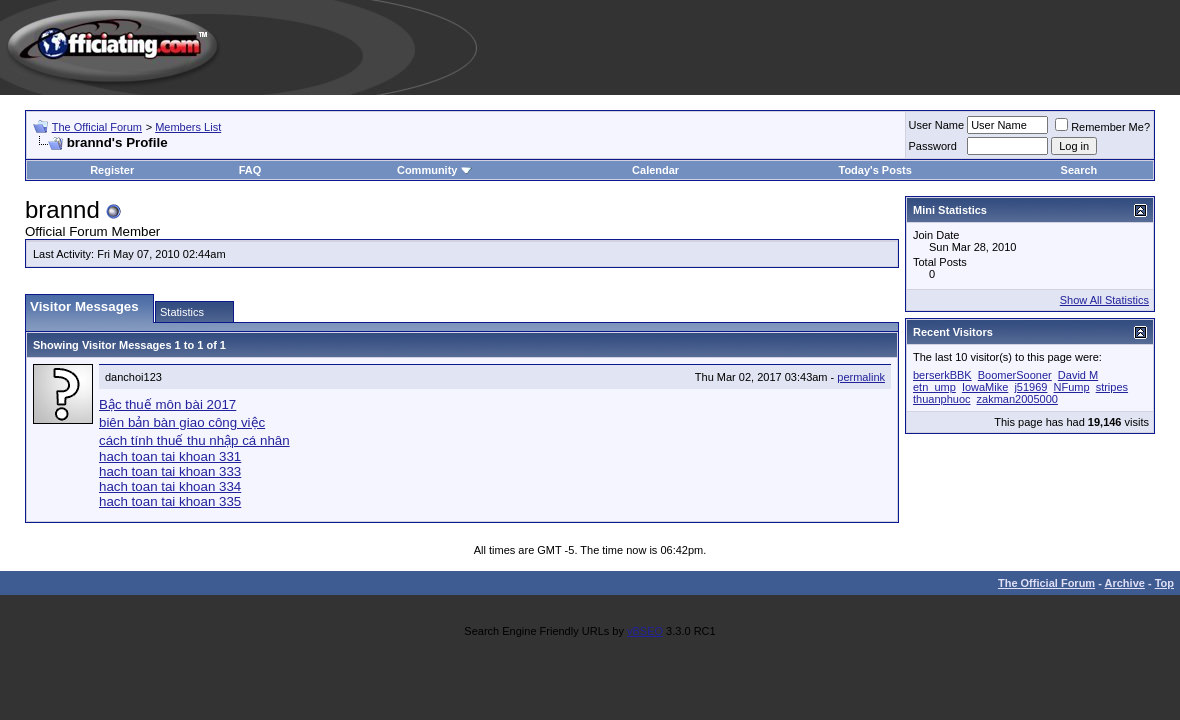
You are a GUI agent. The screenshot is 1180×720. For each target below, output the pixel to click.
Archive (1125, 583)
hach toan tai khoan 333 (170, 471)
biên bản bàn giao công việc (182, 422)
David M (1078, 375)
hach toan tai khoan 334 (170, 486)
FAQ (250, 170)
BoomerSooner (1015, 375)
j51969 (1030, 387)
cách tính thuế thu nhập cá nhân (194, 440)
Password (933, 146)
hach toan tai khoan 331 (170, 456)
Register (112, 170)
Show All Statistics (1104, 300)
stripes (1112, 387)
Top (1164, 583)
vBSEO (645, 631)
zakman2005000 (1017, 399)
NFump (1072, 387)
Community (434, 170)
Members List (188, 127)
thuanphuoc (942, 399)
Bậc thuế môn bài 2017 (167, 404)
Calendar (655, 170)
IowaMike (985, 387)
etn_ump (934, 387)
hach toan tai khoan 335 (170, 501)
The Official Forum (97, 127)
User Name (937, 125)
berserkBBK (942, 375)
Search (1079, 170)
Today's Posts (874, 170)
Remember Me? (1102, 127)
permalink (861, 377)
